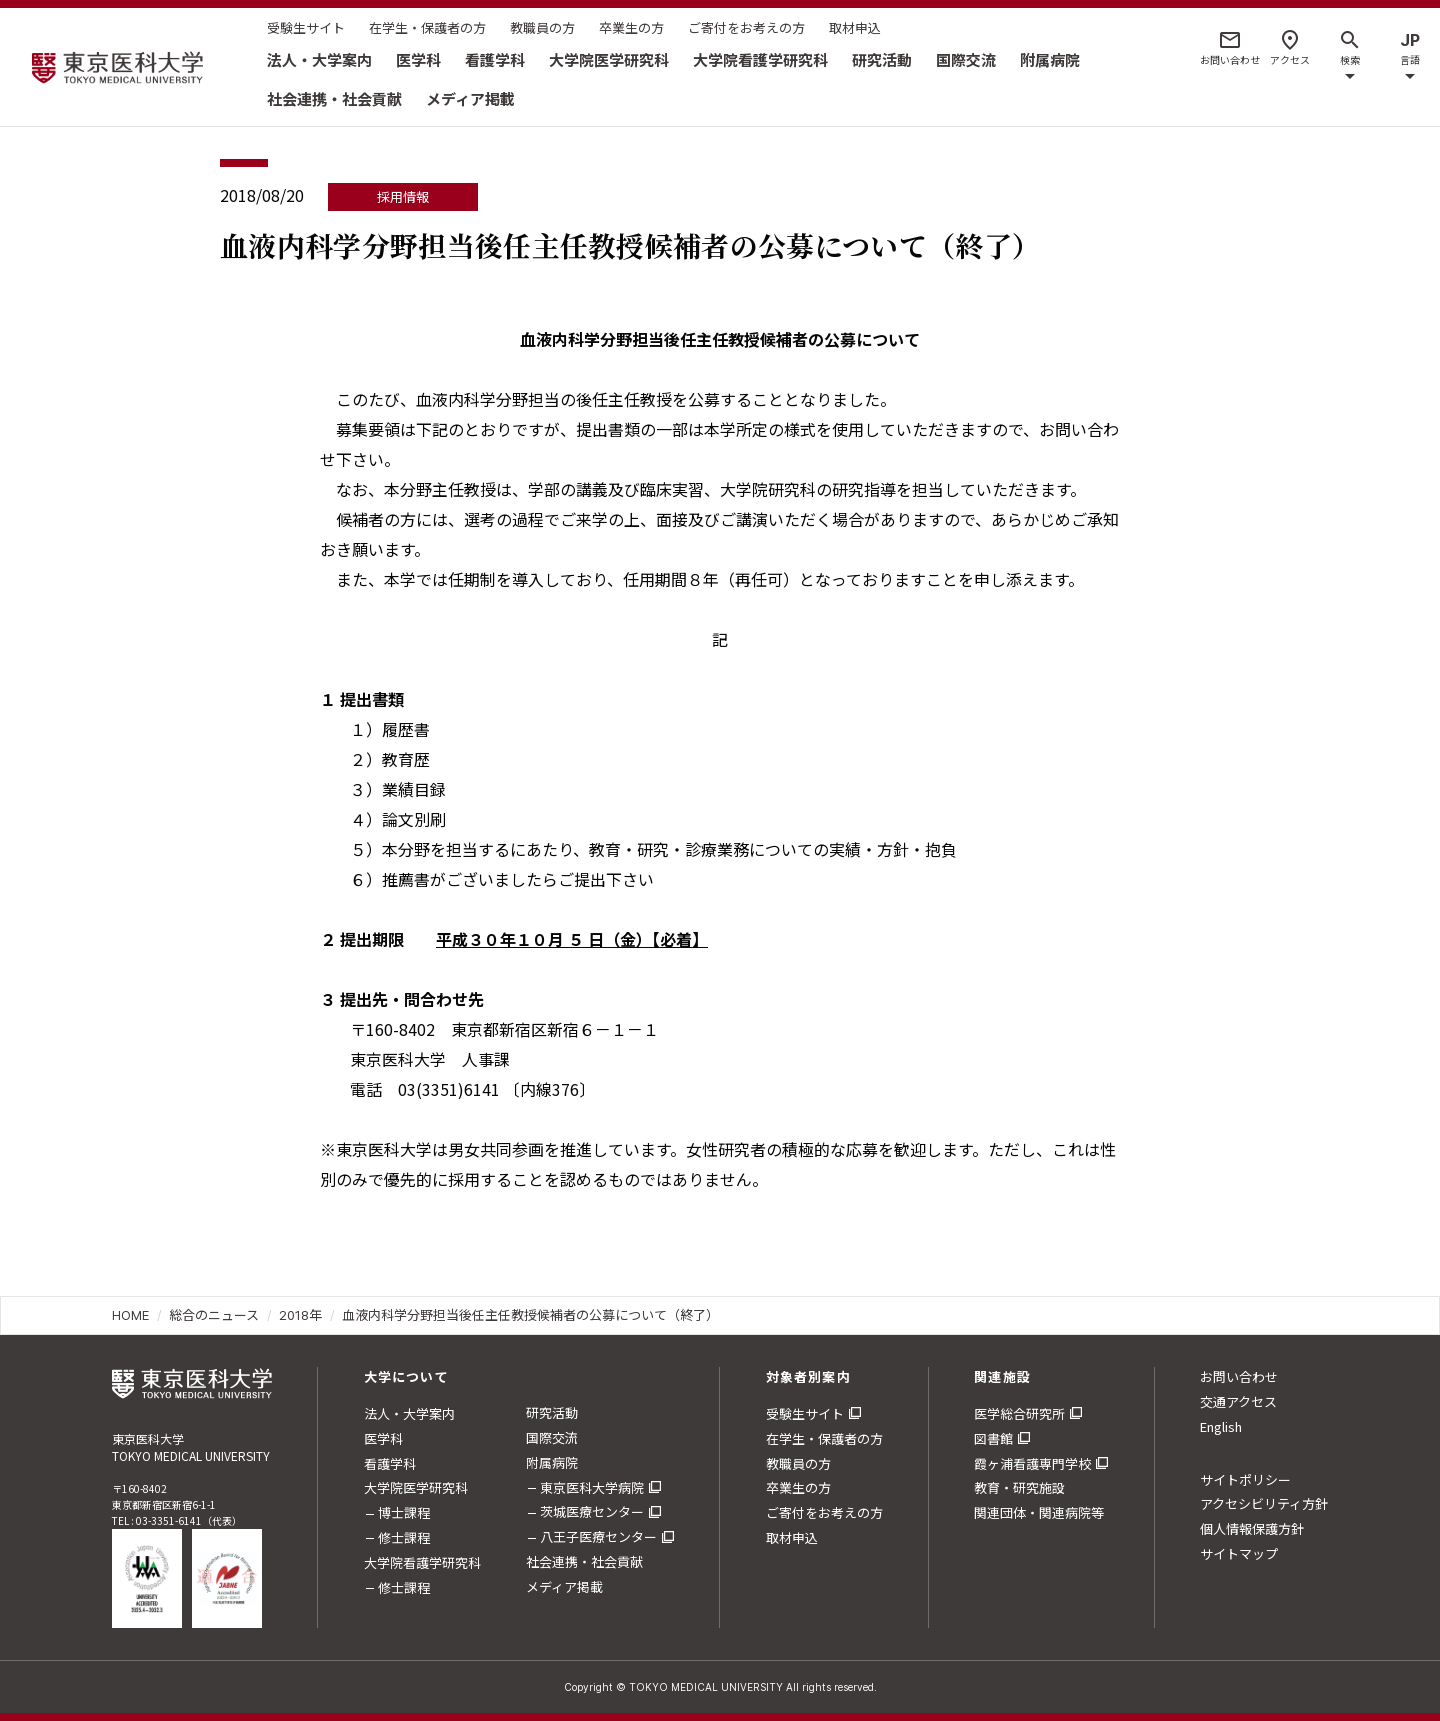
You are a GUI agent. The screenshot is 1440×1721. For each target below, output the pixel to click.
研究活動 (882, 59)
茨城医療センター (592, 1511)
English (1221, 1426)
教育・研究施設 (1019, 1487)
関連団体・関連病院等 (1039, 1512)
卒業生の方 (631, 28)
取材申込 (855, 28)
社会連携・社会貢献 (334, 98)
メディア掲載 (470, 98)
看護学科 (495, 59)
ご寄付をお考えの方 (746, 28)
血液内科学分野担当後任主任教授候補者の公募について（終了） (530, 1315)
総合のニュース (214, 1315)
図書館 (993, 1438)
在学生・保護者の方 (427, 28)
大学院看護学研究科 (760, 59)
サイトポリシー (1245, 1479)
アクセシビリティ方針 (1264, 1503)
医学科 (418, 59)
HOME (130, 1315)
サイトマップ (1239, 1553)
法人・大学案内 (319, 59)
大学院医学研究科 (609, 59)
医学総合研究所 (1019, 1413)
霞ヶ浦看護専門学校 (1032, 1463)
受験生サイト (306, 28)
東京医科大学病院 (592, 1487)
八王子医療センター (598, 1536)
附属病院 (1050, 59)
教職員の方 (542, 28)
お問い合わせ (1239, 1376)
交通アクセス (1238, 1401)
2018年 (300, 1315)
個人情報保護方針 (1252, 1528)
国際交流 (966, 59)
